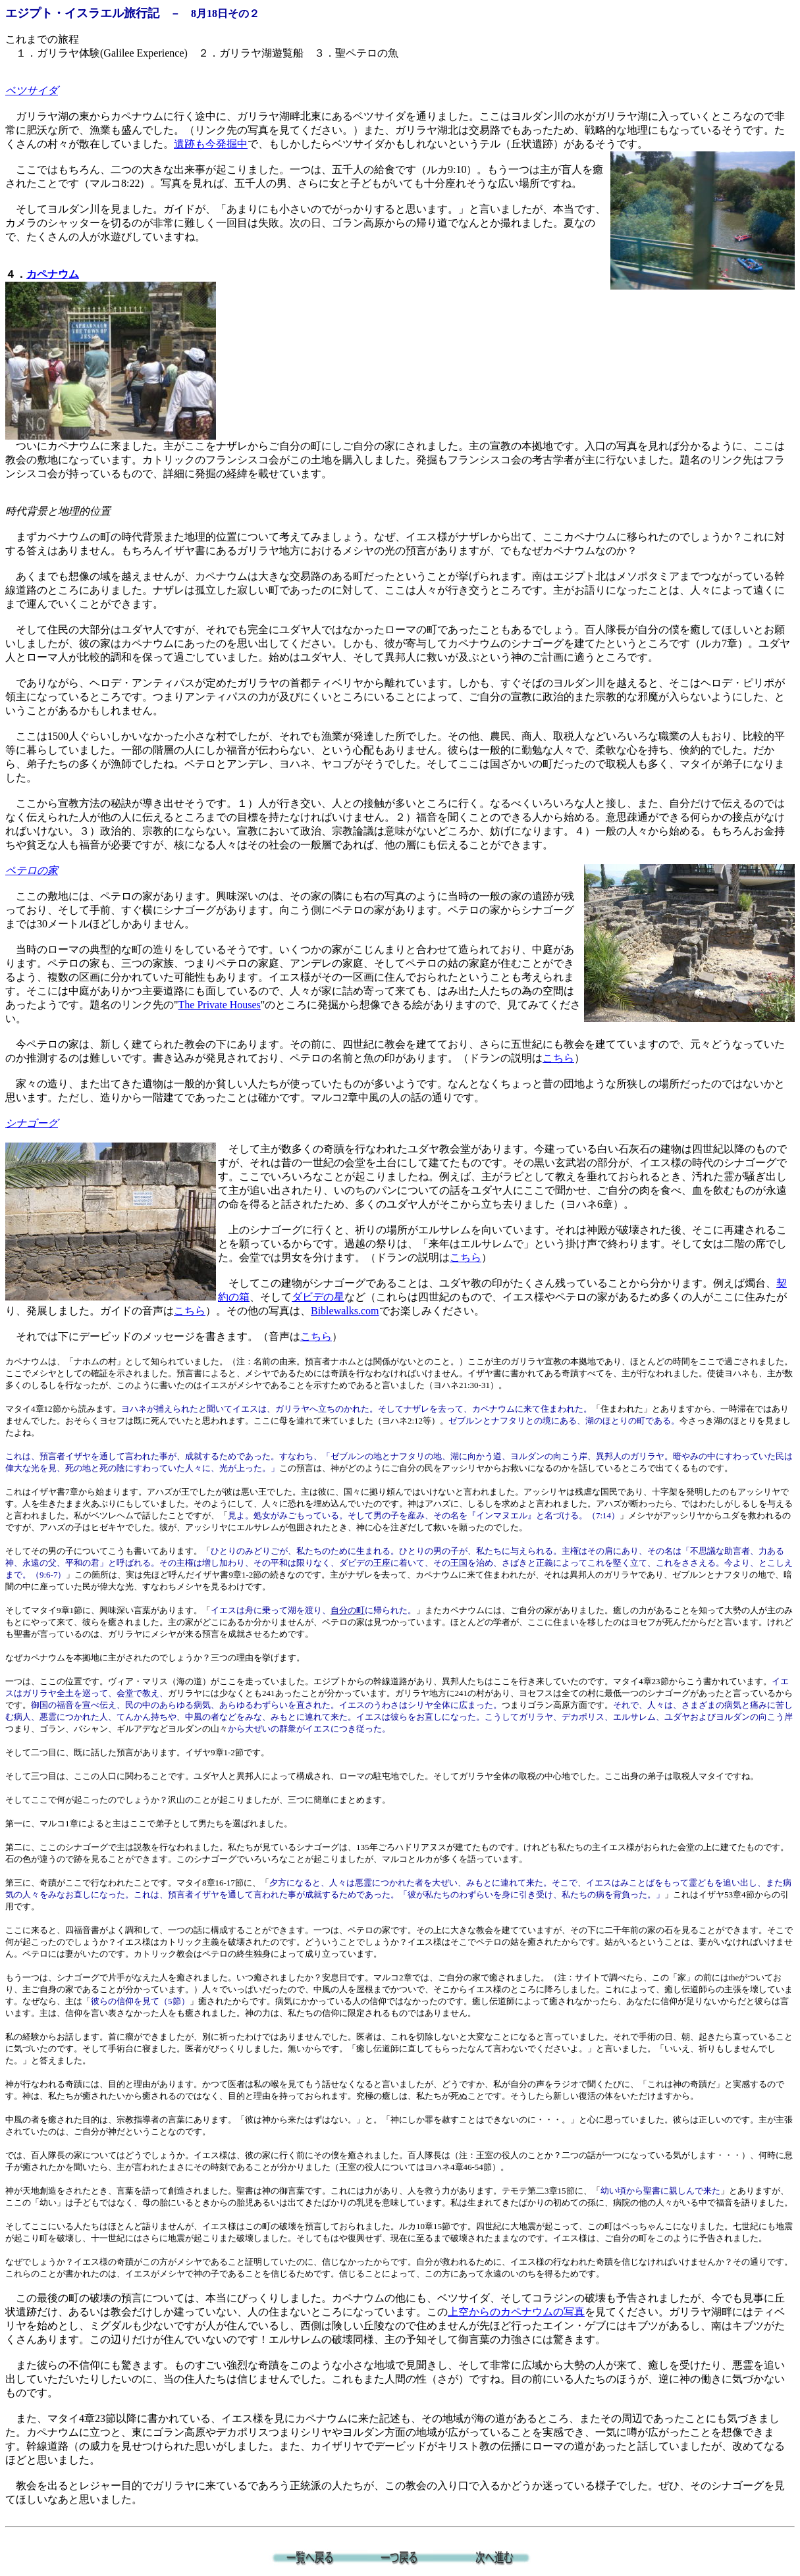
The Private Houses (219, 1004)
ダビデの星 (318, 1296)
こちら (558, 1058)
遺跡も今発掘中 (211, 143)
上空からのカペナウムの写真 (516, 2311)
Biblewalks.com (345, 1310)
